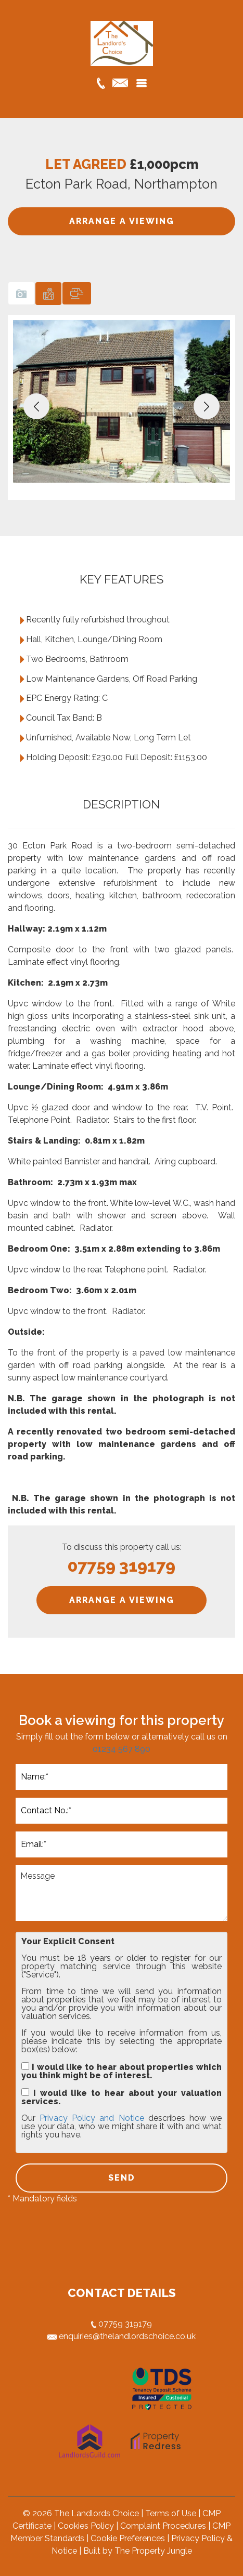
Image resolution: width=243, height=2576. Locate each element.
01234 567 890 (121, 1749)
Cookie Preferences (128, 2538)
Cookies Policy (86, 2526)
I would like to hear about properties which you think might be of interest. (121, 2071)
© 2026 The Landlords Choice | (84, 2513)
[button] (36, 406)
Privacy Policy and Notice (92, 2118)
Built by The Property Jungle (137, 2551)
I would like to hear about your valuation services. (121, 2097)
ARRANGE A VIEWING (121, 221)
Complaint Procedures (163, 2526)
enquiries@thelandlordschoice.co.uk (121, 2336)
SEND (121, 2178)
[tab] (21, 293)
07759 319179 (121, 2324)
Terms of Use (170, 2513)
